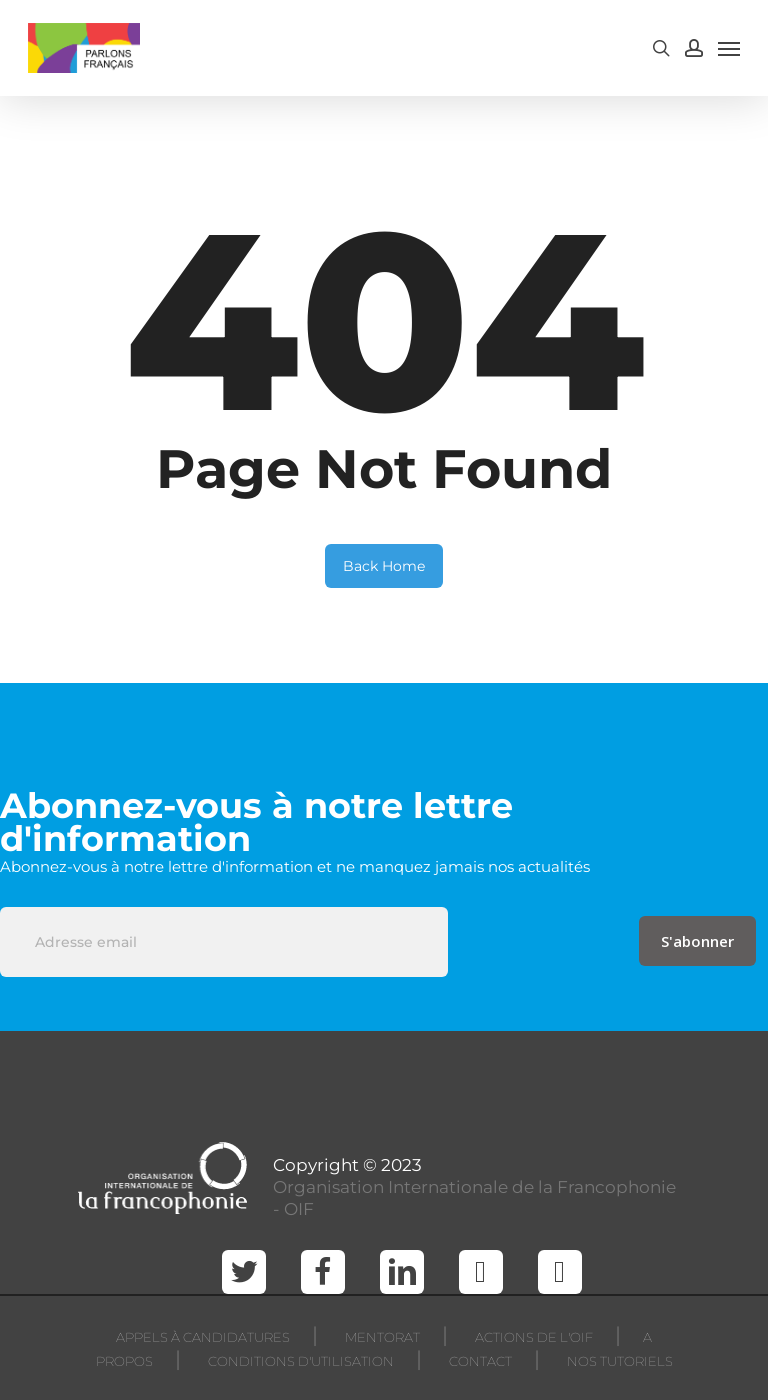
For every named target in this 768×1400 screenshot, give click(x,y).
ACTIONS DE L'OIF (534, 1337)
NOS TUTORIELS (620, 1361)
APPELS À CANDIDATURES (203, 1337)
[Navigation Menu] (729, 48)
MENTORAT (382, 1337)
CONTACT (480, 1361)
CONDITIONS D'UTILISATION (301, 1361)
